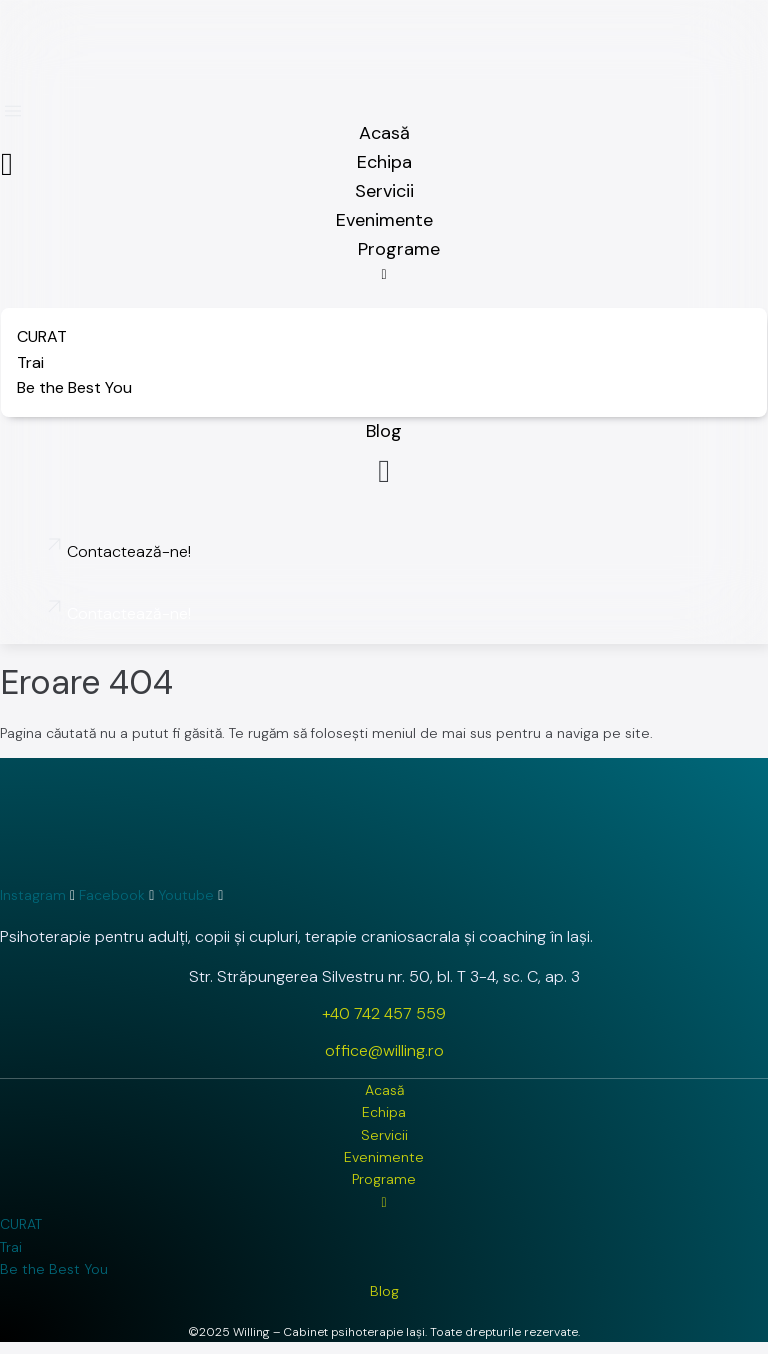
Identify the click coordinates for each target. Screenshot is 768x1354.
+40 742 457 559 (384, 1013)
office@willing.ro (384, 1050)
